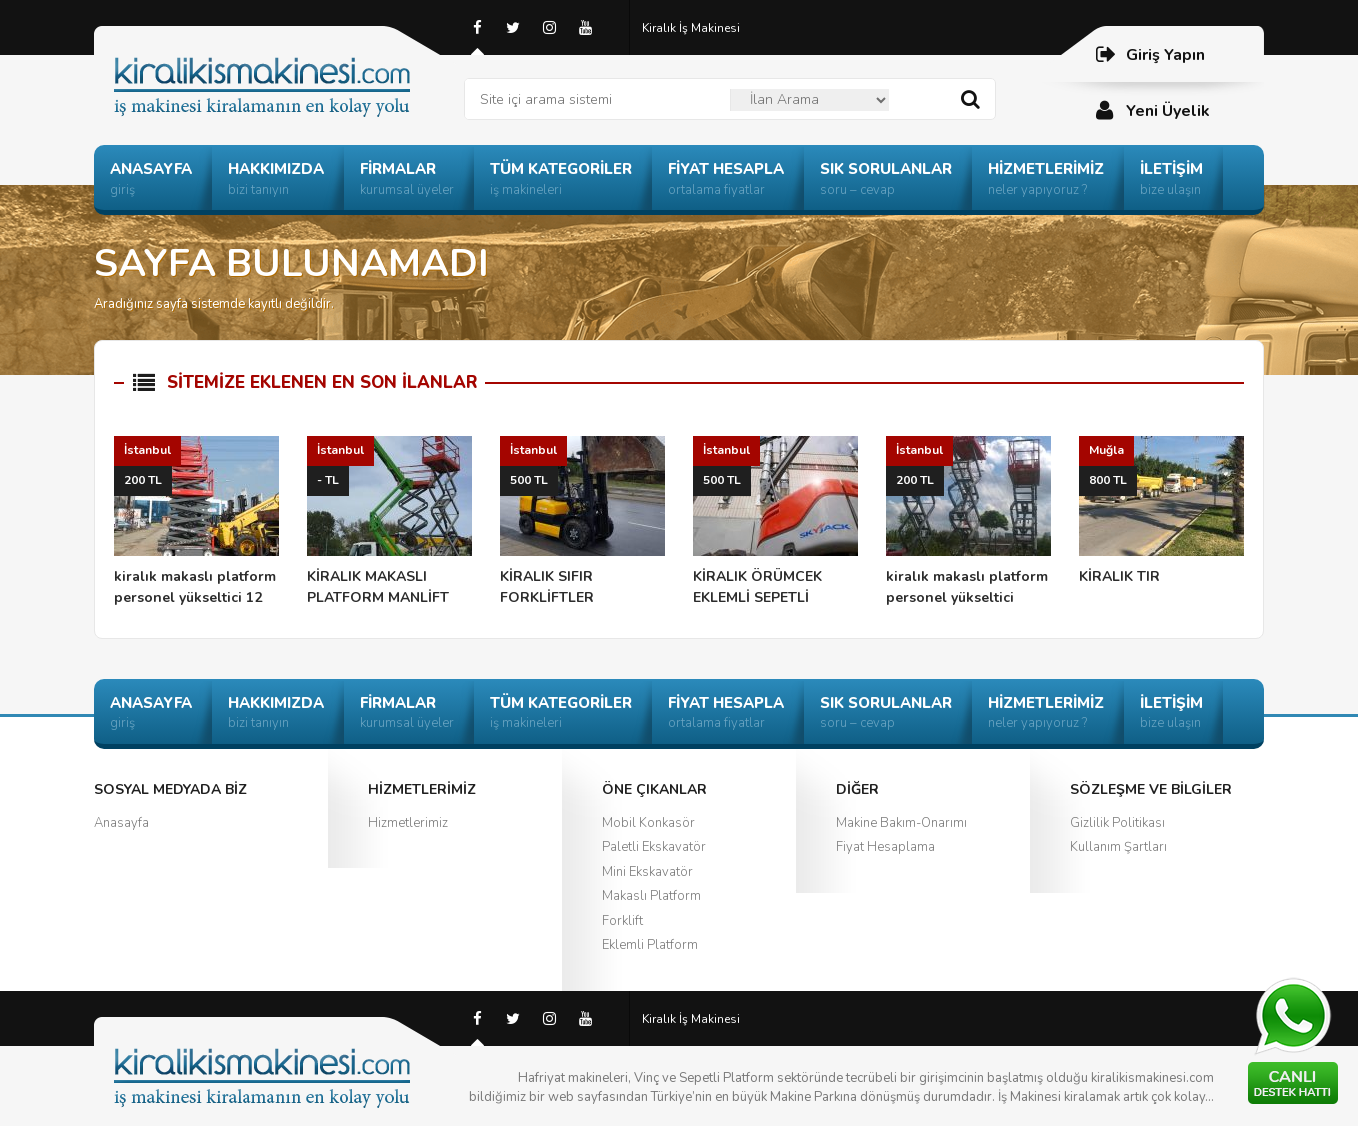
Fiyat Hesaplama (885, 847)
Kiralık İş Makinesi (691, 28)
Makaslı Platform (651, 896)
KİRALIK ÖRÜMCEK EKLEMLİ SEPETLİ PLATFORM (775, 522)
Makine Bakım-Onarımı (901, 823)
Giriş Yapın (1149, 54)
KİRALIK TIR (1161, 511)
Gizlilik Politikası (1117, 823)
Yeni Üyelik (1152, 110)
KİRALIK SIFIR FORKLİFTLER (582, 521)
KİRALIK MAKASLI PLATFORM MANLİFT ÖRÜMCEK (389, 522)
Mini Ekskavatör (647, 872)
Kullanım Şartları (1118, 847)
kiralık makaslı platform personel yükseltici (968, 521)
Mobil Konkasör (648, 823)
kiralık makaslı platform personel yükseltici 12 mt (196, 522)
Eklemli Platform (650, 945)
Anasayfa (121, 823)
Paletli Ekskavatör (654, 847)
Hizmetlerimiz (408, 823)
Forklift (622, 921)
